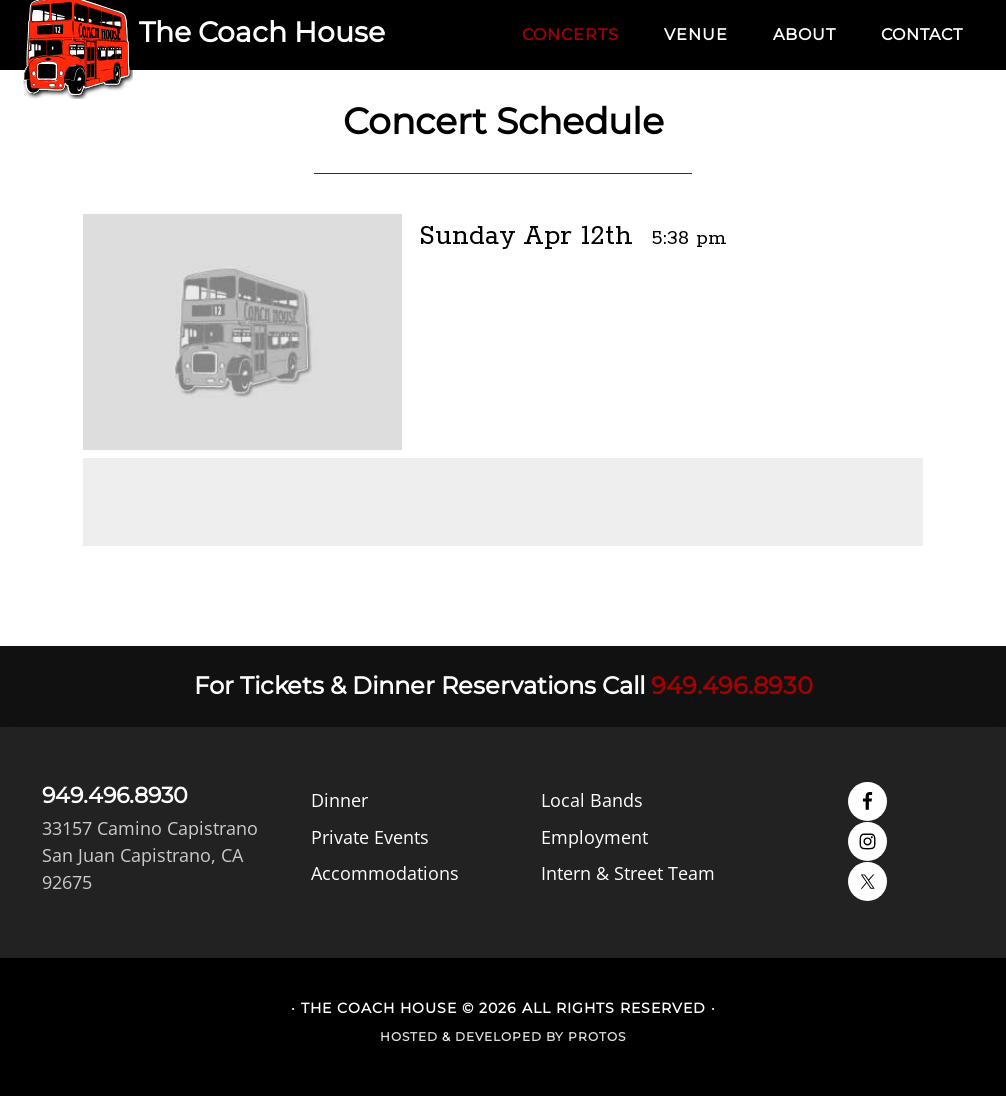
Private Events (370, 836)
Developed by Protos (540, 1036)
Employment (594, 836)
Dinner (339, 800)
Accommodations (385, 872)
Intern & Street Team (628, 872)
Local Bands (592, 800)
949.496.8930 (732, 685)
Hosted (409, 1036)
